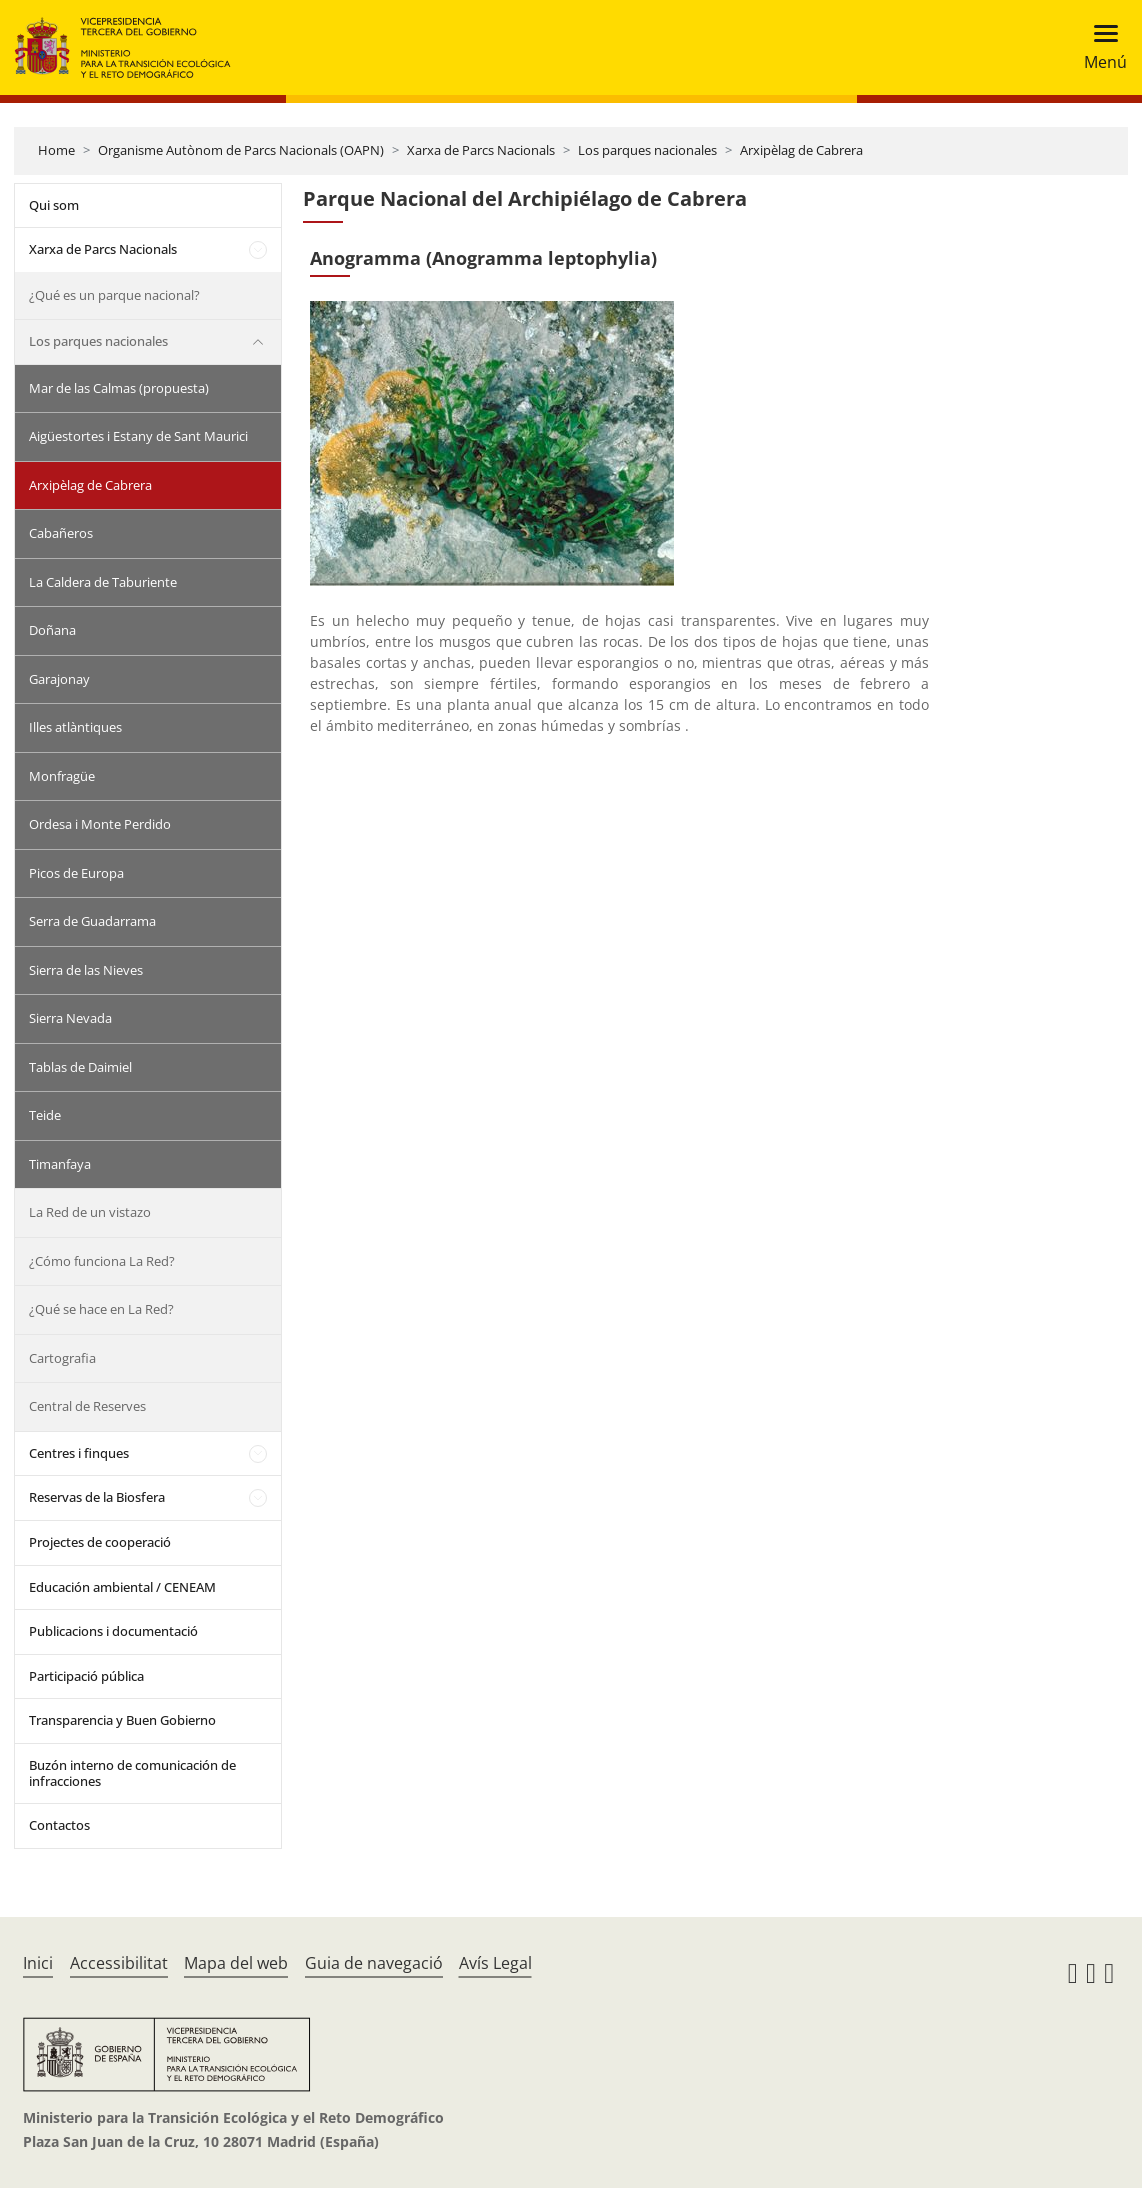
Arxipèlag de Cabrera (801, 150)
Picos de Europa (76, 873)
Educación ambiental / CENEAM (122, 1587)
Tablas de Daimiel (80, 1067)
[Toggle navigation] (1099, 47)
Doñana (52, 630)
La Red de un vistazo (90, 1212)
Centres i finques (79, 1453)
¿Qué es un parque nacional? (114, 295)
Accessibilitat (119, 1963)
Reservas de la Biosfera (97, 1497)
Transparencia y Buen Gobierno (122, 1720)
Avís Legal (495, 1963)
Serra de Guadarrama (92, 921)
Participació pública (86, 1676)
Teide (45, 1115)
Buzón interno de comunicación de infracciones (132, 1773)
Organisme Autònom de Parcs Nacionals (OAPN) (241, 150)
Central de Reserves (87, 1406)
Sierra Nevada (70, 1018)
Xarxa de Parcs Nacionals (481, 150)
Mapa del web (236, 1963)
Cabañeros (61, 533)
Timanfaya (60, 1164)
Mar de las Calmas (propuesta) (119, 388)
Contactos (59, 1825)
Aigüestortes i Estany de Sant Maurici (138, 436)
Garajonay (59, 679)
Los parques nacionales (647, 150)
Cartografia (62, 1358)
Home (56, 150)
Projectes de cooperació (100, 1542)
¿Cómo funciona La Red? (102, 1261)
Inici (38, 1963)
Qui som (54, 205)
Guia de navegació (374, 1963)
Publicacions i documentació (113, 1631)
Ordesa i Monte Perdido (100, 824)
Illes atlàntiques (75, 727)
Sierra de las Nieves (86, 970)
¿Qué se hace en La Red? (101, 1309)
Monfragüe (62, 776)
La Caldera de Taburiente (103, 582)
